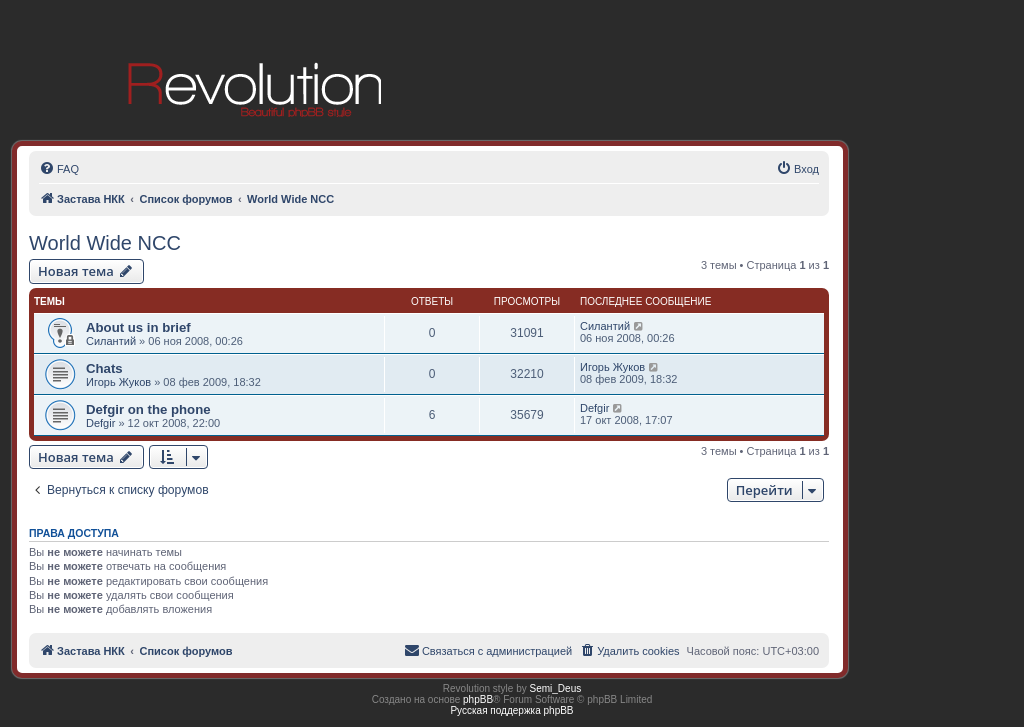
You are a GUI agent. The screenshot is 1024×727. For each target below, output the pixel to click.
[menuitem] (59, 169)
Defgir (100, 423)
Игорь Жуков (118, 382)
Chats (104, 368)
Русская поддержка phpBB (511, 710)
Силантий (111, 341)
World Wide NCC (105, 243)
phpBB (478, 699)
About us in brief (138, 327)
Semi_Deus (556, 688)
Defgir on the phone (148, 409)
